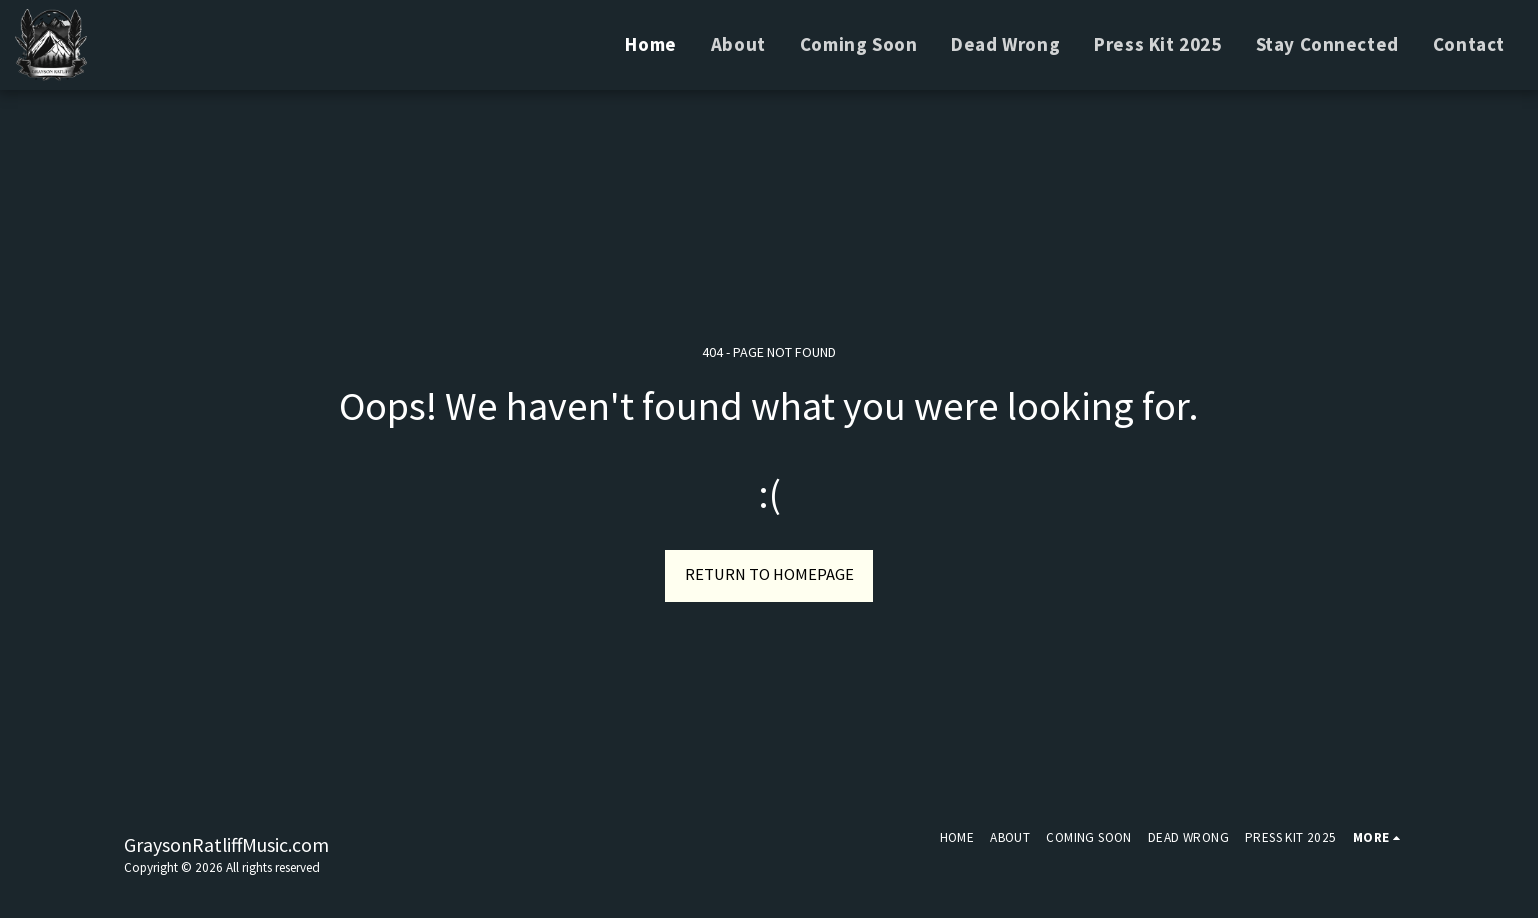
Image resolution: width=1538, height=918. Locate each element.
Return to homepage (769, 574)
